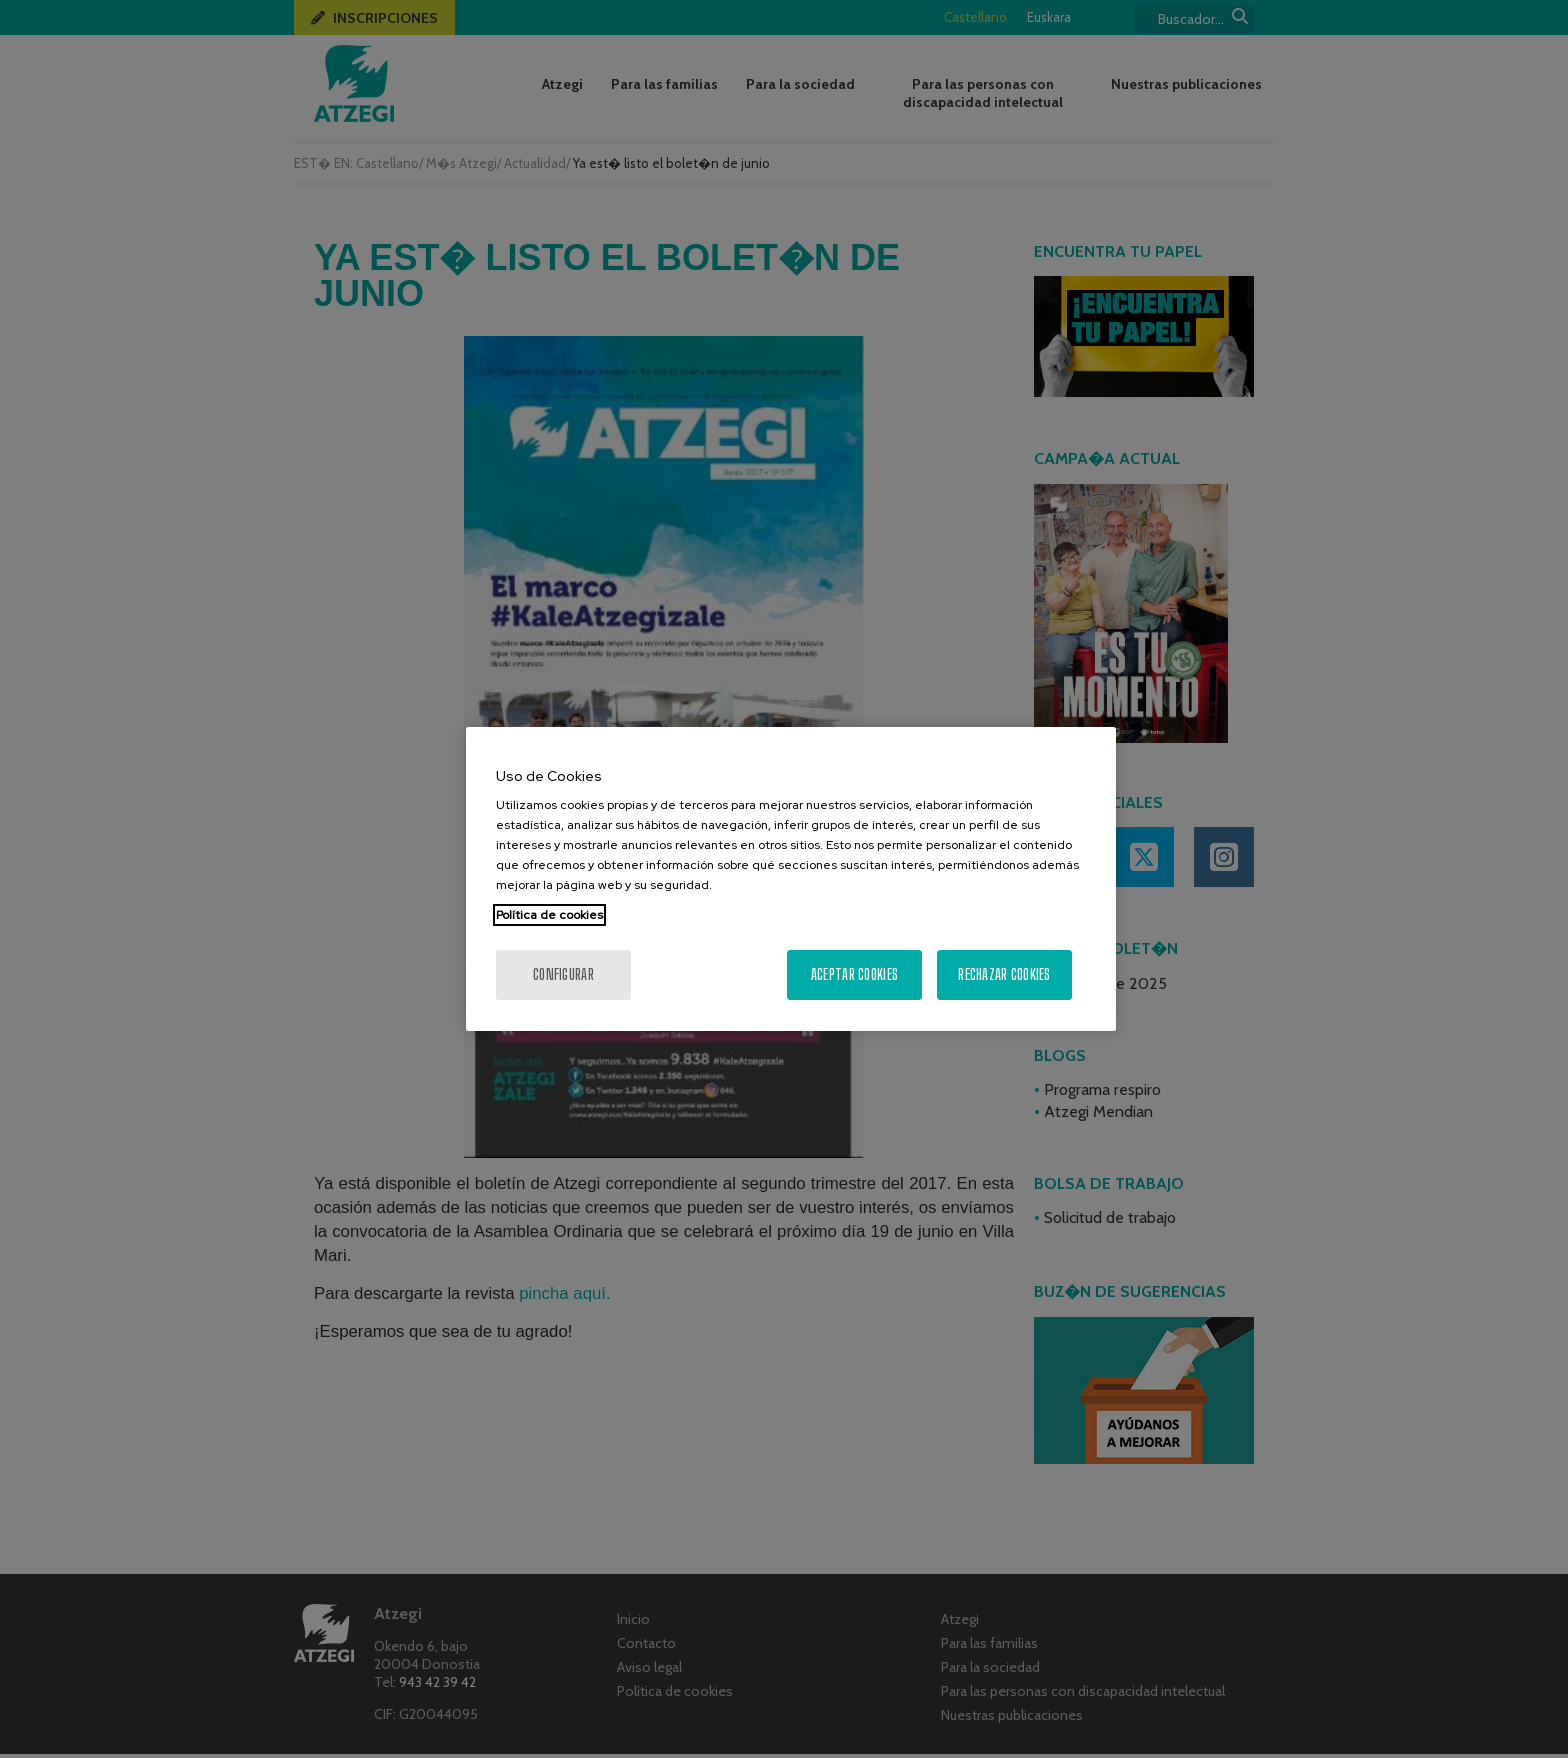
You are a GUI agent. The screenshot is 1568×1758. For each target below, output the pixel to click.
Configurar (563, 974)
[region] (791, 879)
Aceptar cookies (854, 974)
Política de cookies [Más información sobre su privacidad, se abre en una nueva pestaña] (549, 915)
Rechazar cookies (1004, 974)
